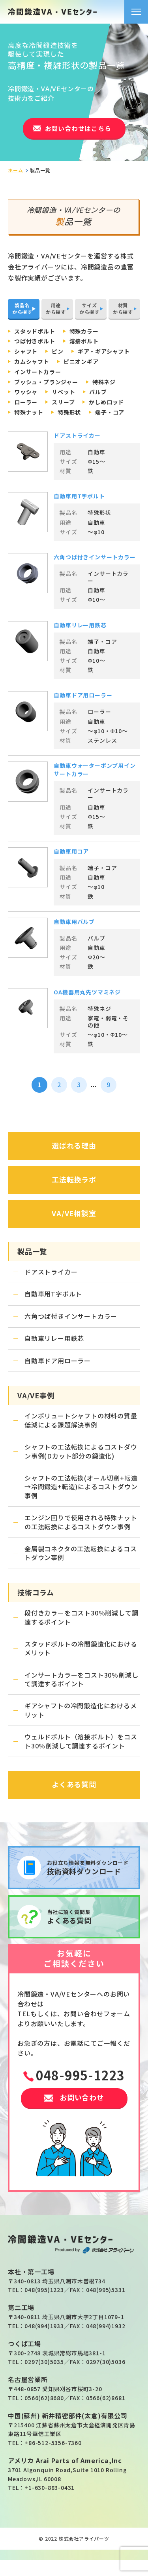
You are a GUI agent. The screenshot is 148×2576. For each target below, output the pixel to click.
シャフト (25, 351)
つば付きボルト (34, 341)
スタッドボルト (34, 331)
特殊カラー (84, 331)
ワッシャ (25, 392)
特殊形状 (69, 412)
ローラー (25, 402)
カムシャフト (31, 361)
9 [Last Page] (109, 1084)
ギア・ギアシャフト (104, 351)
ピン (58, 351)
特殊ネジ (104, 382)
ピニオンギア (81, 361)
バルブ (98, 392)
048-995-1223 (80, 2074)
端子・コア (109, 412)
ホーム (15, 170)
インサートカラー (37, 372)
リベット (63, 392)
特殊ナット (28, 412)
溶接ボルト (84, 341)
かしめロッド (106, 402)
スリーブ (63, 402)
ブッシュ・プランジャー (46, 382)
